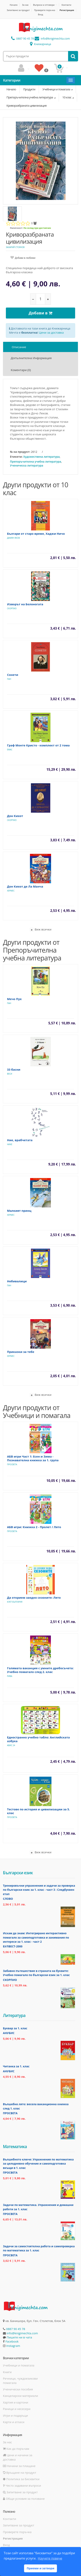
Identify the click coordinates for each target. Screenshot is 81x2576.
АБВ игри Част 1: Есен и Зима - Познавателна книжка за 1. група (32, 1458)
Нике (9, 1144)
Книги (7, 2372)
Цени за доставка (51, 332)
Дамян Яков (13, 537)
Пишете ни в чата (19, 2337)
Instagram (13, 2346)
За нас (25, 4)
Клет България (14, 1601)
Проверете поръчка (44, 10)
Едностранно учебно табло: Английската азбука (38, 1739)
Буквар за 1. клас (15, 2028)
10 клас (67, 97)
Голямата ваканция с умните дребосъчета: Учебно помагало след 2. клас (40, 1670)
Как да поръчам (16, 2449)
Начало (14, 4)
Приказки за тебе (20, 1352)
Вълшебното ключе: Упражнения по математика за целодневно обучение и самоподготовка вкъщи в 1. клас (38, 2164)
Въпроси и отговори (44, 4)
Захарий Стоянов (15, 247)
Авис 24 (11, 1745)
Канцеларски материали (20, 2396)
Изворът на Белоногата (25, 604)
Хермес (10, 890)
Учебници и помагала (56, 89)
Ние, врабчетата (19, 1140)
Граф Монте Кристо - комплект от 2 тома (38, 745)
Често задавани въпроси (22, 2485)
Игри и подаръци (15, 2415)
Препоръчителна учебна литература (30, 97)
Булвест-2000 (12, 1946)
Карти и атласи (13, 2422)
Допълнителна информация (31, 358)
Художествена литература (41, 456)
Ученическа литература (26, 465)
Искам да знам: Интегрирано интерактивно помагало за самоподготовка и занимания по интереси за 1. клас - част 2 (36, 1937)
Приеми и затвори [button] (40, 2568)
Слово (8, 1899)
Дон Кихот (15, 816)
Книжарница (40, 44)
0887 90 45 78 (22, 38)
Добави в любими (25, 258)
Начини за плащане (19, 2466)
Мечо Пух (14, 999)
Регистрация (67, 10)
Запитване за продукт (18, 10)
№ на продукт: (20, 452)
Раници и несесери (17, 2409)
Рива (9, 1676)
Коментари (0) (21, 370)
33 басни (13, 1069)
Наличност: (16, 227)
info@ (52, 38)
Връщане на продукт (19, 2472)
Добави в (40, 313)
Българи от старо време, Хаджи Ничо (36, 534)
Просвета (12, 1464)
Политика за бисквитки (21, 2479)
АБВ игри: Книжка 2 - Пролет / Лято (34, 1527)
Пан (9, 679)
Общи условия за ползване (24, 2499)
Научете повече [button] (50, 2558)
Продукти (29, 89)
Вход (40, 14)
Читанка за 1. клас (16, 2066)
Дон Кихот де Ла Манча (25, 886)
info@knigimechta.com (22, 2333)
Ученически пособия (18, 2389)
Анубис (8, 2033)
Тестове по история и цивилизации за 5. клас (38, 1811)
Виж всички (40, 929)
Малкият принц (19, 1211)
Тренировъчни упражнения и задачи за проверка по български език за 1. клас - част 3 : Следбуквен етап (39, 1890)
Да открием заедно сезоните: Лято (34, 1597)
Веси (9, 1073)
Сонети (12, 675)
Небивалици (17, 1281)
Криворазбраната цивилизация (26, 105)
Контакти (66, 4)
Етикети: (16, 456)
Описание (19, 347)
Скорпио (12, 608)
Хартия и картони (15, 2402)
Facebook (12, 2341)
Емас (9, 749)
